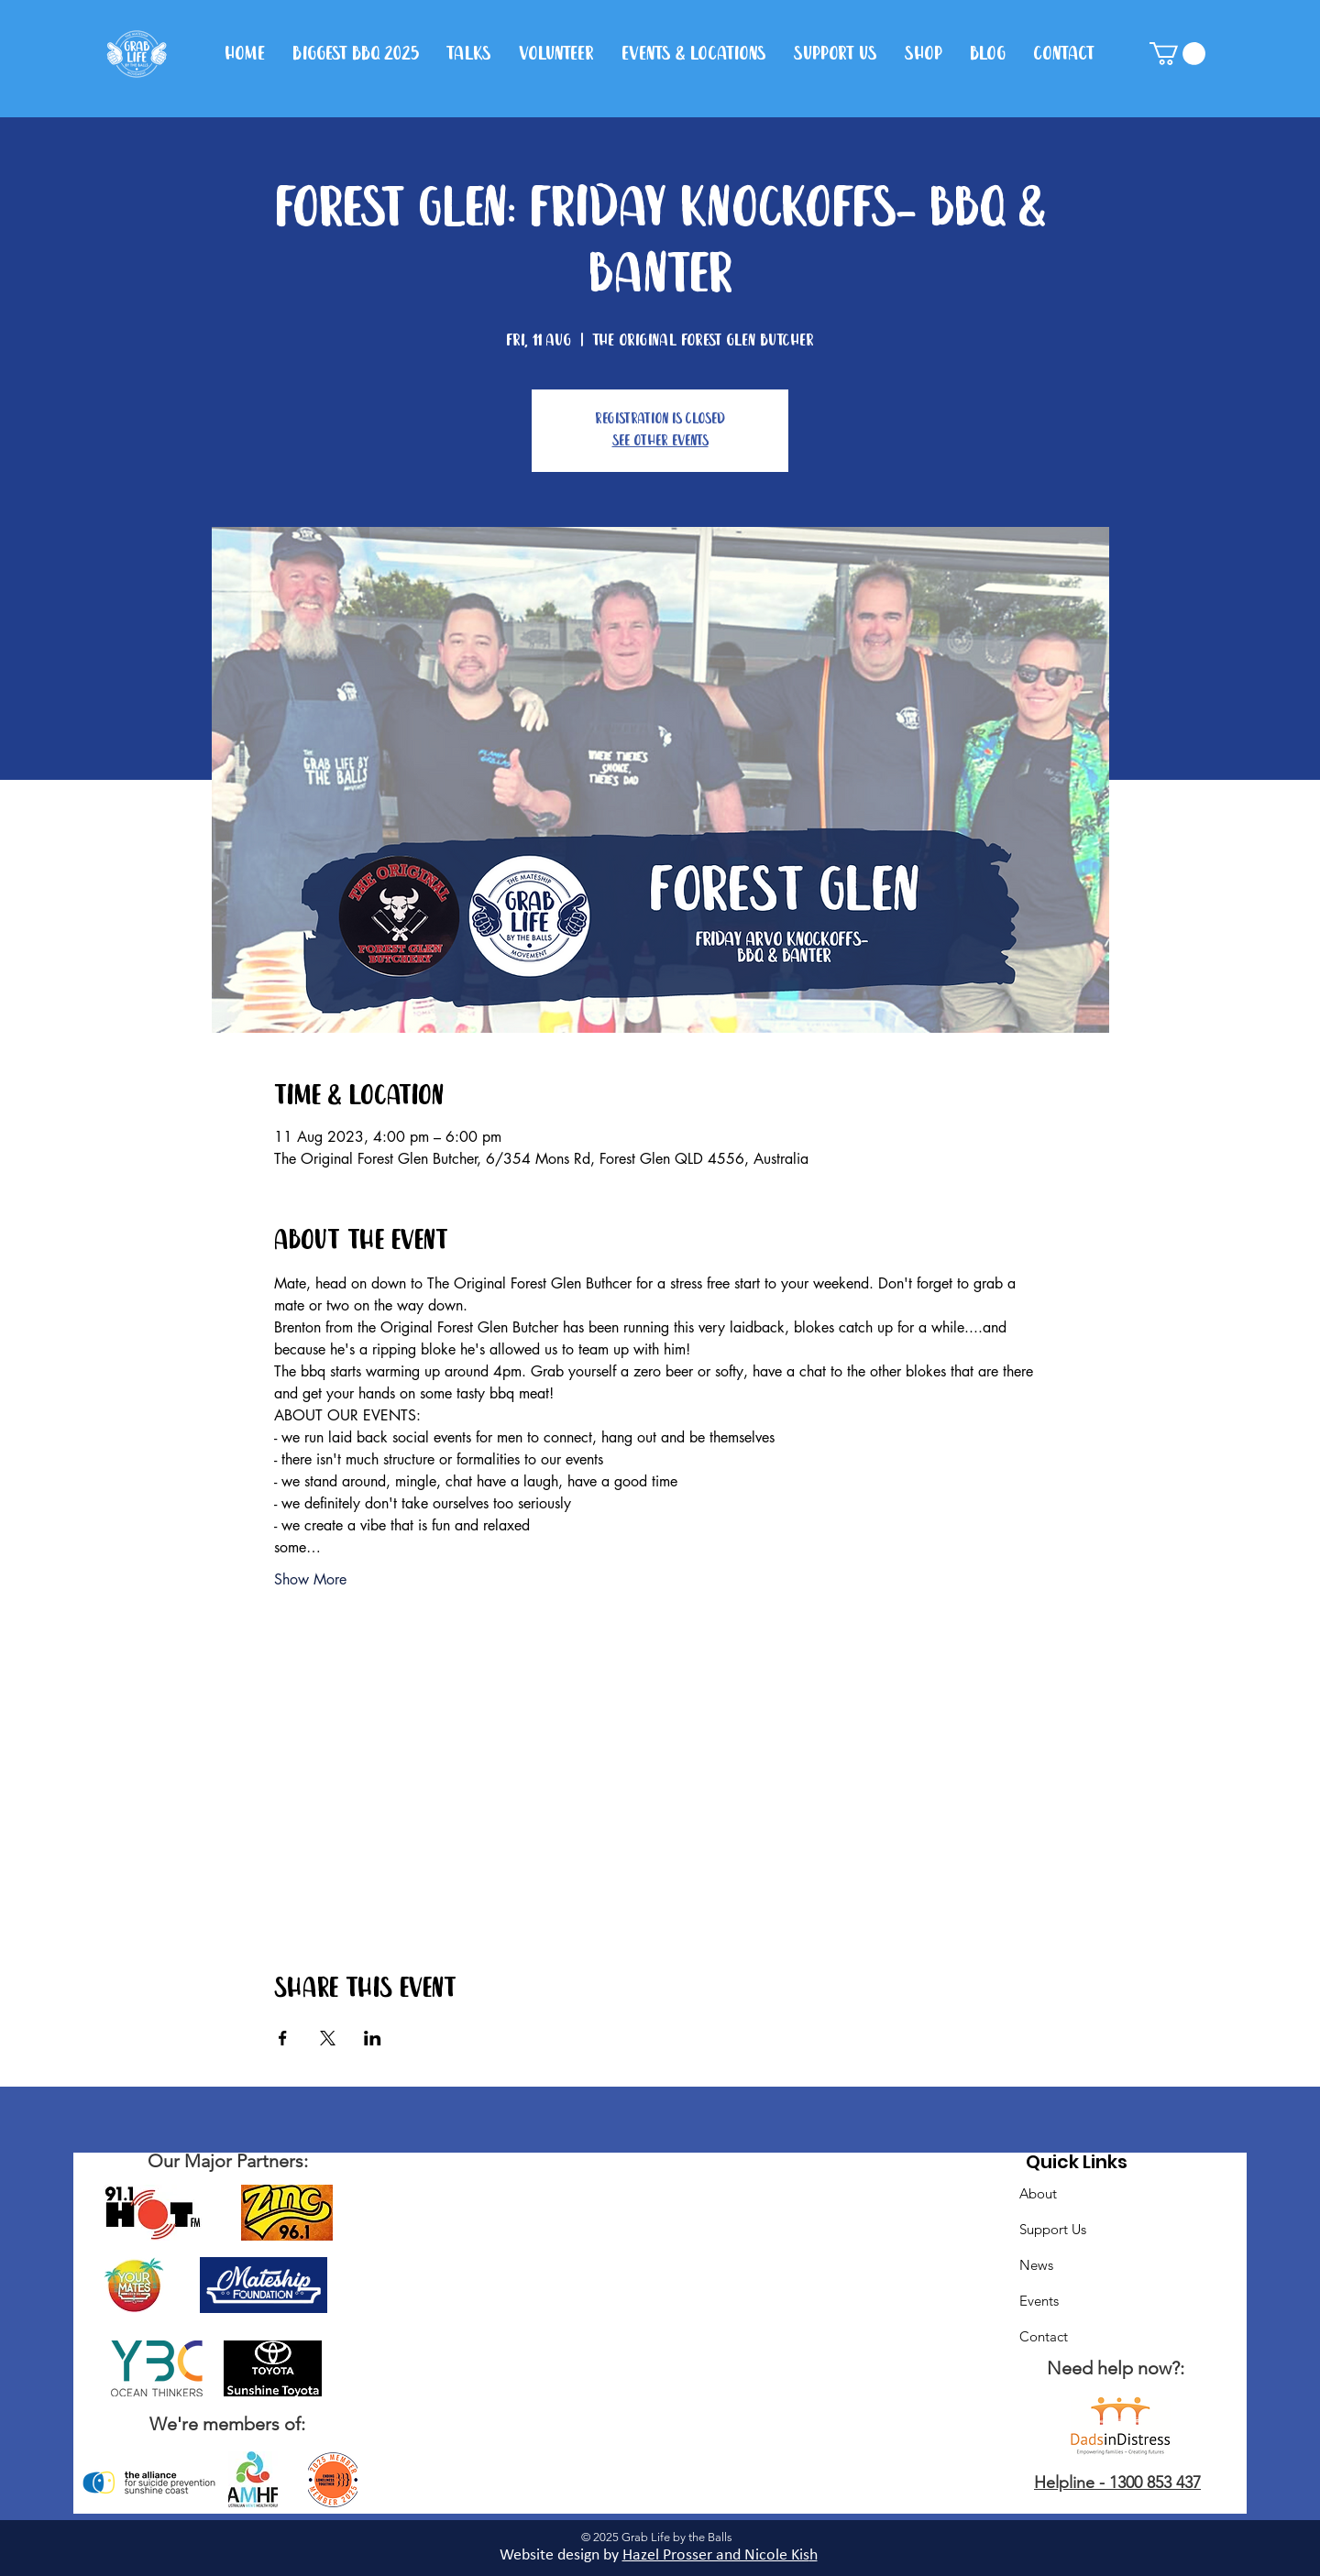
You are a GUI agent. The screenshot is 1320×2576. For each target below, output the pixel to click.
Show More (310, 1579)
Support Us (1052, 2229)
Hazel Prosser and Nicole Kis (715, 2555)
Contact (1043, 2336)
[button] (1177, 53)
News (1036, 2265)
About (1038, 2193)
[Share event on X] (327, 2038)
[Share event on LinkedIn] (372, 2038)
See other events (660, 441)
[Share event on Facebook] (283, 2038)
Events (1039, 2300)
